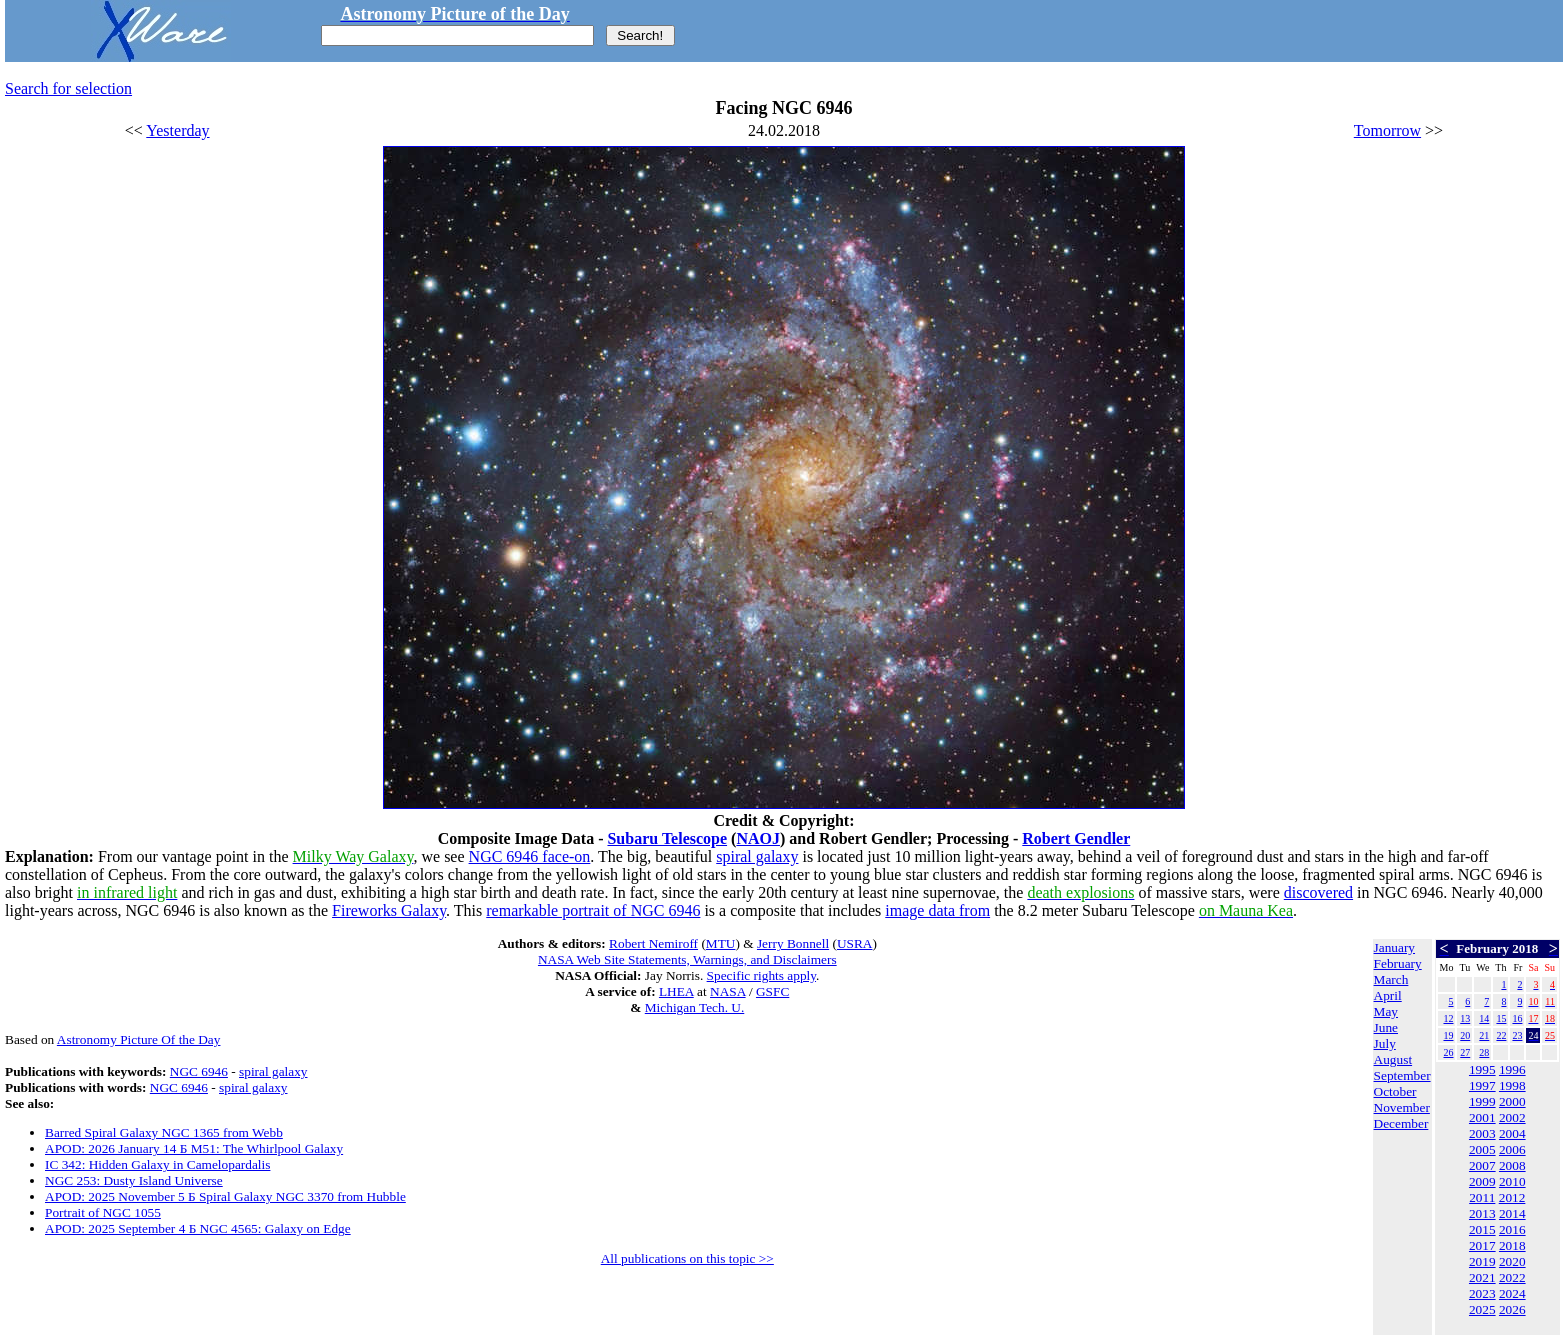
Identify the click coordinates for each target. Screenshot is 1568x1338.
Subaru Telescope (667, 838)
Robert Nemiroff (653, 943)
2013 (1482, 1213)
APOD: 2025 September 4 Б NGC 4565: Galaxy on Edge (198, 1228)
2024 (1512, 1293)
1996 (1512, 1069)
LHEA (676, 991)
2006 (1512, 1149)
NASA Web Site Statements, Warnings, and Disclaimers (687, 959)
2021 (1482, 1277)
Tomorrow (1387, 130)
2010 (1512, 1181)
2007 (1482, 1165)
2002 (1512, 1117)
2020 (1512, 1261)
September (1402, 1075)
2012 (1512, 1197)
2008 (1512, 1165)
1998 (1512, 1085)
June (1386, 1027)
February (1398, 963)
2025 (1482, 1309)
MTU (721, 943)
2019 (1482, 1261)
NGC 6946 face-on (530, 856)
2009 (1482, 1181)
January (1394, 947)
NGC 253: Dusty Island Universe (134, 1180)
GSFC (772, 991)
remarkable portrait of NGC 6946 (593, 910)
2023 (1482, 1293)
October (1395, 1091)
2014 (1512, 1213)
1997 (1482, 1085)
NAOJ (758, 838)
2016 (1512, 1229)
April (1388, 995)
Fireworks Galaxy (389, 910)
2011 (1482, 1197)
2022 (1512, 1277)
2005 (1482, 1149)
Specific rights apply (761, 975)
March (1391, 979)
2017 (1482, 1245)
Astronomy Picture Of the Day (139, 1039)
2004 (1512, 1133)
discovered (1318, 892)
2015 (1482, 1229)
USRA (855, 943)
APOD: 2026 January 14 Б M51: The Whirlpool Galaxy (194, 1148)
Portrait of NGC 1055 (103, 1212)
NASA (728, 991)
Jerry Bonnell (793, 943)
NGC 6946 (199, 1071)
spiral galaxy (757, 856)
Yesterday (177, 130)
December (1401, 1123)
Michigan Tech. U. (695, 1007)
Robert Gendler (1076, 838)
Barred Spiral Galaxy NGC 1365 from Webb (164, 1132)
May (1386, 1011)
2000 (1512, 1101)
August (1393, 1059)
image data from (937, 910)
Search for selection (68, 88)
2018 (1512, 1245)
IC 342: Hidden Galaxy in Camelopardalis (157, 1164)
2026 (1512, 1309)
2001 (1482, 1117)
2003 (1482, 1133)
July (1385, 1043)
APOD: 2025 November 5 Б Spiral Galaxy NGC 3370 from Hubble (225, 1196)
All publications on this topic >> (687, 1258)
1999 (1482, 1101)
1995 (1482, 1069)
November (1402, 1107)
